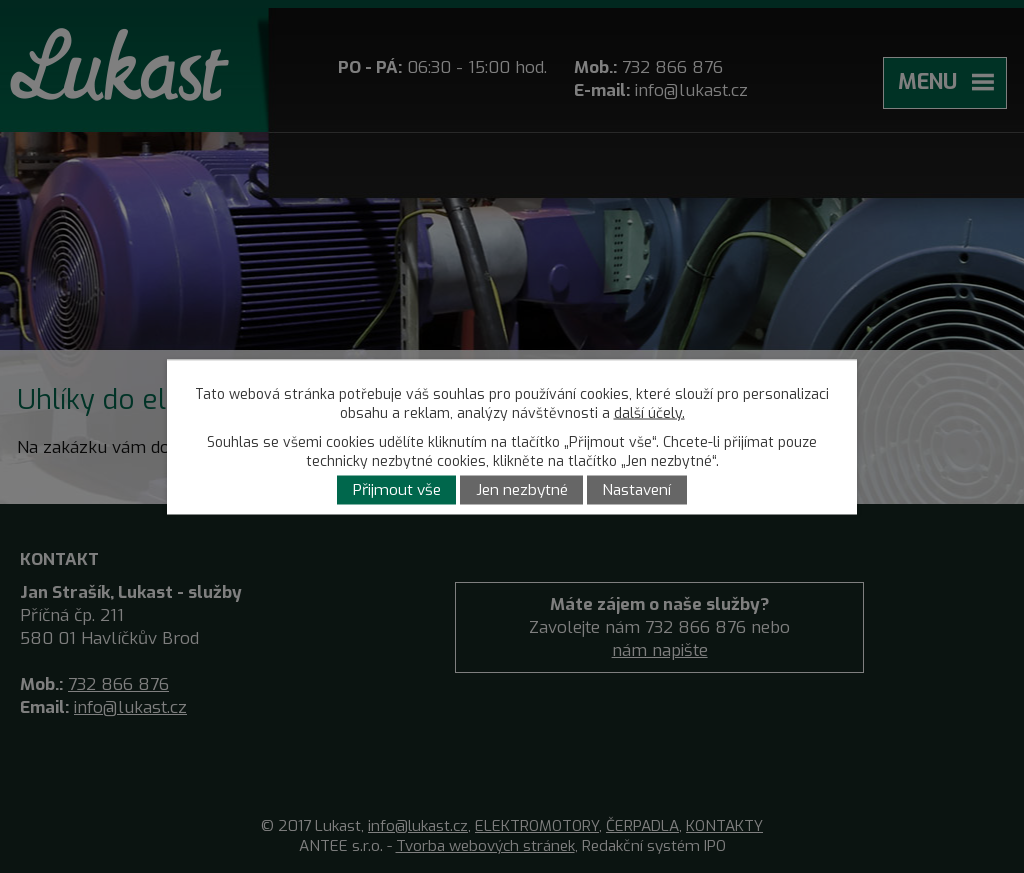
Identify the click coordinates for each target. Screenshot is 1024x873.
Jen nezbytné (522, 490)
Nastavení (636, 490)
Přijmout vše (397, 490)
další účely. (649, 412)
